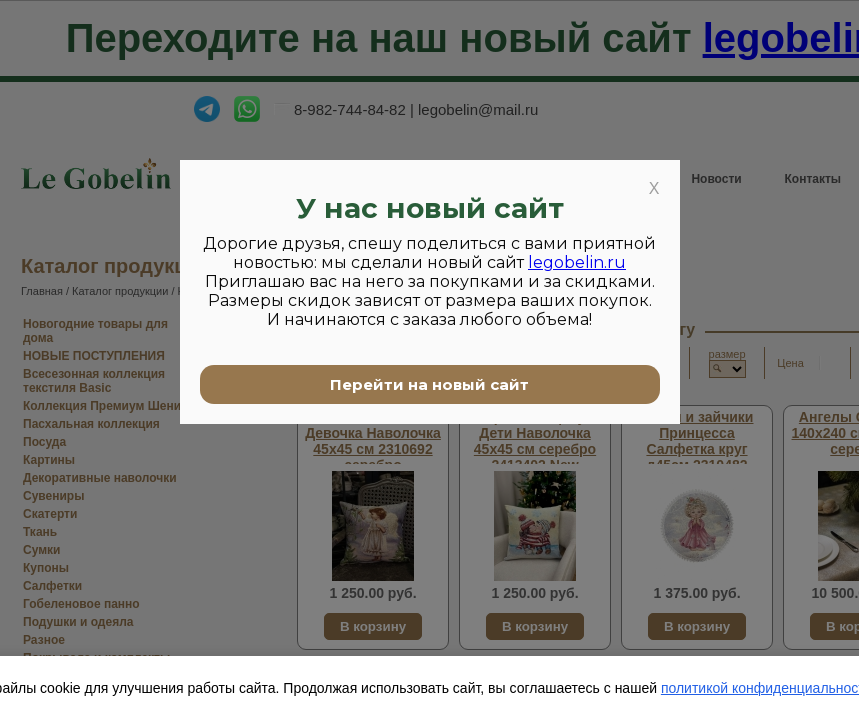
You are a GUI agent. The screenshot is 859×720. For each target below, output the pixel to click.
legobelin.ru (577, 262)
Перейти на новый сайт (429, 384)
